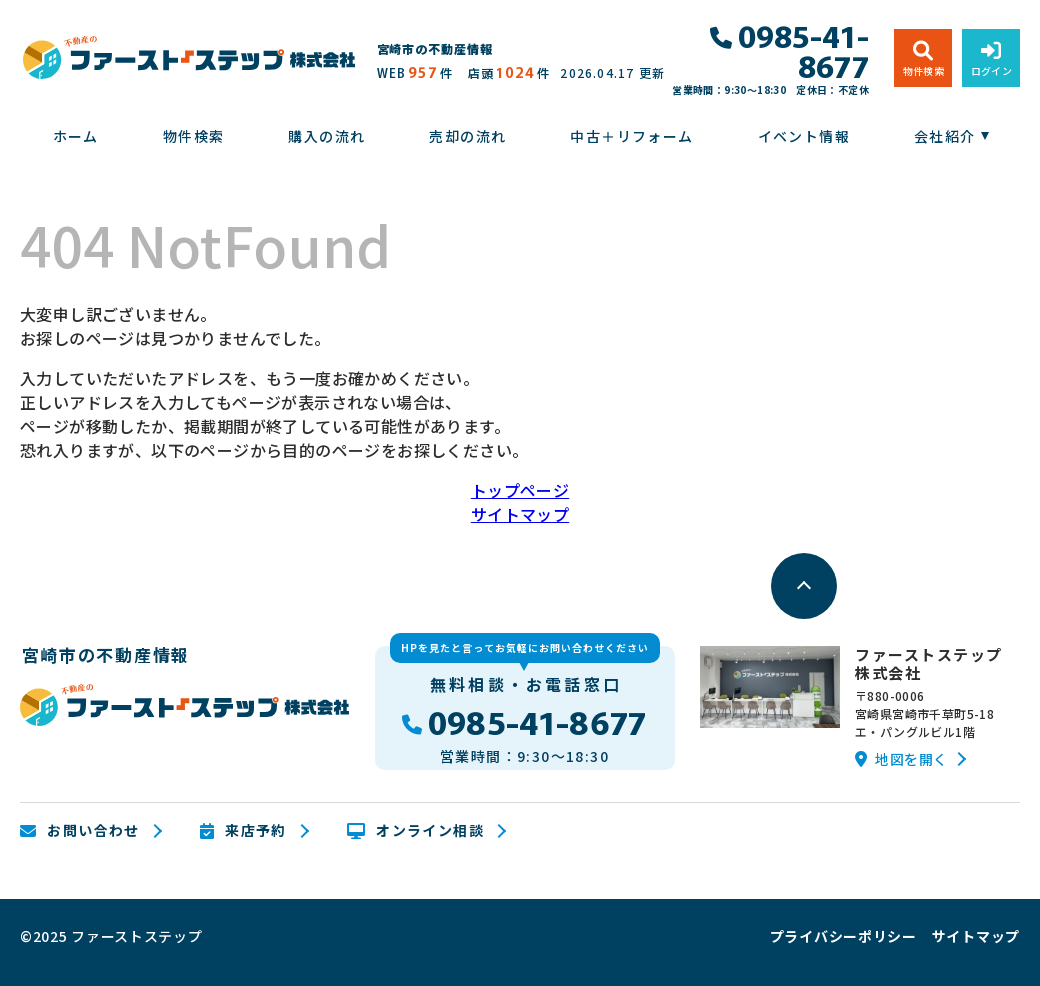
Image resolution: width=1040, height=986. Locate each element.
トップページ (520, 490)
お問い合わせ (80, 831)
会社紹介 (945, 136)
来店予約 (243, 831)
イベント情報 (804, 136)
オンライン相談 (415, 831)
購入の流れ (326, 136)
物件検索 (194, 136)
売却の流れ (467, 136)
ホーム (76, 136)
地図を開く (901, 759)
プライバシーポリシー (843, 936)
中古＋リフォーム (631, 136)
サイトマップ (520, 514)
